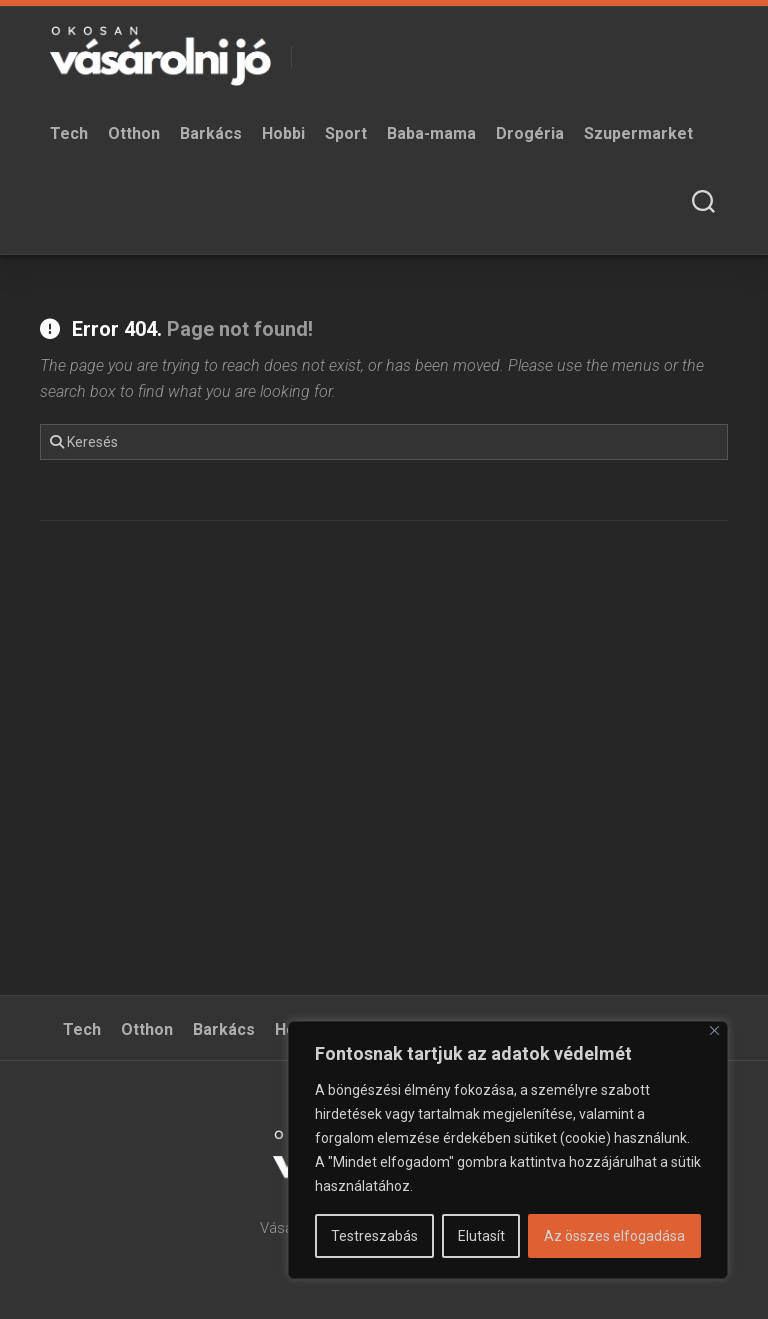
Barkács (211, 133)
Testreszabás (374, 1236)
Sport (346, 133)
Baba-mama (431, 133)
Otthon (134, 133)
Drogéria (530, 133)
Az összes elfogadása (614, 1236)
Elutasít (481, 1236)
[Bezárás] (714, 1030)
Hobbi (283, 133)
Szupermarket (638, 133)
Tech (69, 133)
